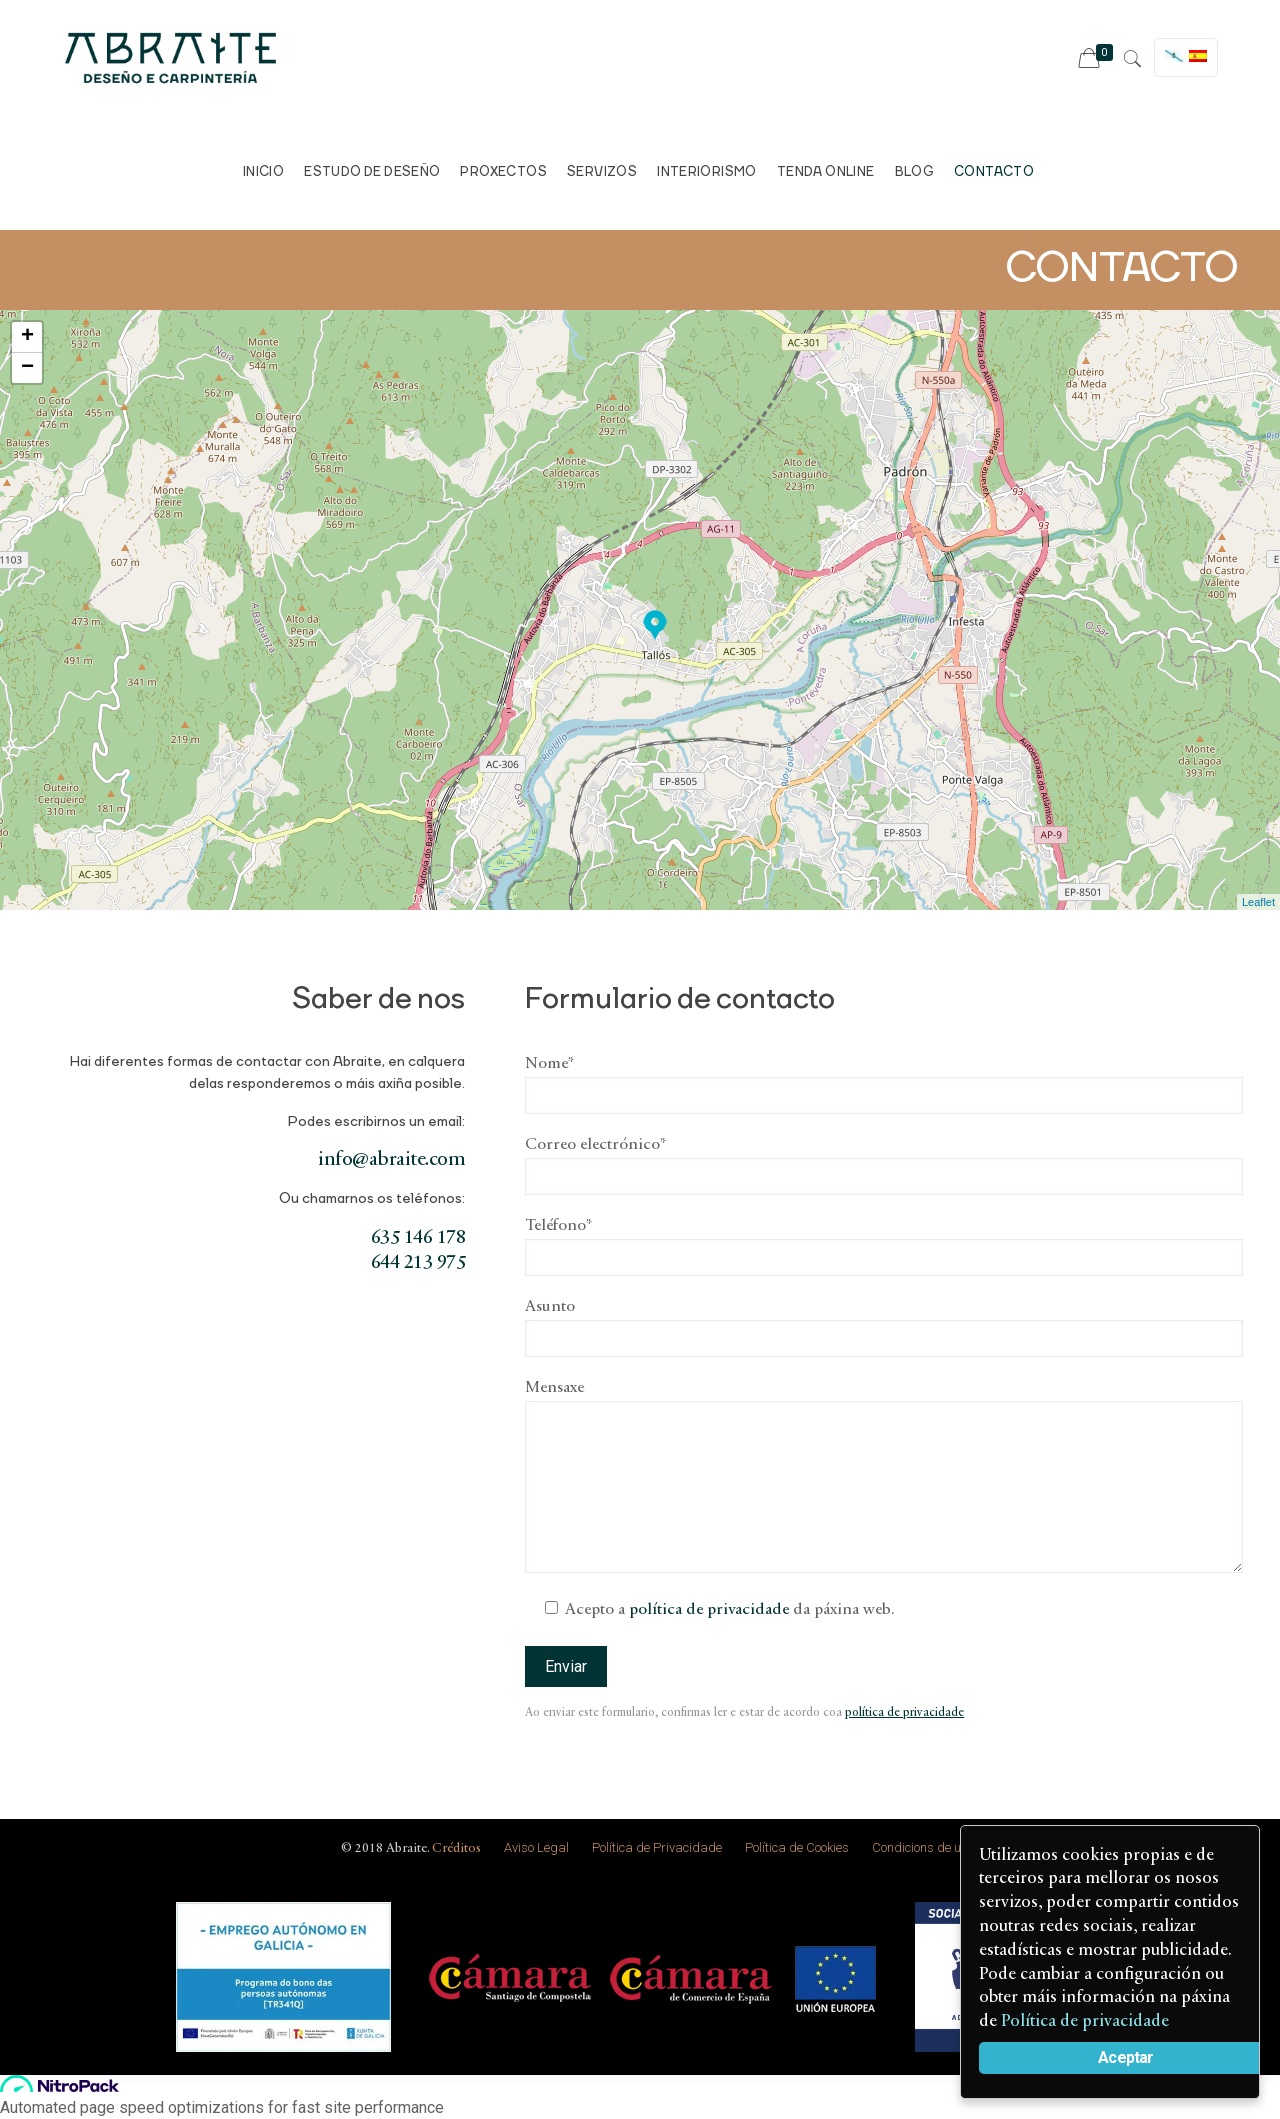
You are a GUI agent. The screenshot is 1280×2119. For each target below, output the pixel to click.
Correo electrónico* (883, 1166)
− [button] (27, 368)
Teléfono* (883, 1247)
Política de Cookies (797, 1847)
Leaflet (1258, 902)
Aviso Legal (536, 1847)
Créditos (456, 1848)
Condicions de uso (923, 1847)
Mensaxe (883, 1476)
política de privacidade (709, 1610)
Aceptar (1127, 2057)
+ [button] (27, 337)
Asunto (883, 1328)
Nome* (883, 1085)
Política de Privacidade (657, 1847)
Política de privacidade (1087, 2021)
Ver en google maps (1090, 407)
